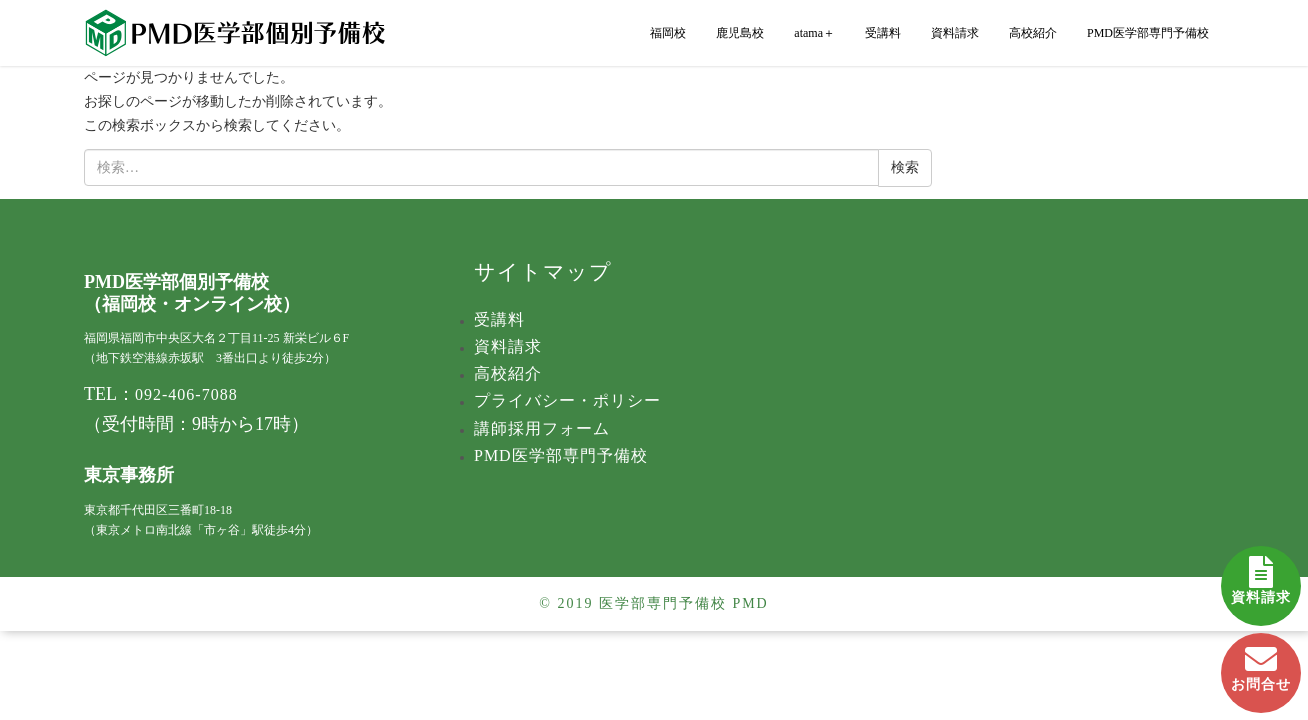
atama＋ (814, 33)
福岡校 (668, 33)
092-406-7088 (186, 394)
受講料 (883, 33)
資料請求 (1261, 575)
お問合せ (1261, 662)
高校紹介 (1033, 33)
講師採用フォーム (542, 428)
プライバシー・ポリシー (567, 400)
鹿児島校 (740, 33)
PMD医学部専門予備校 (1148, 33)
